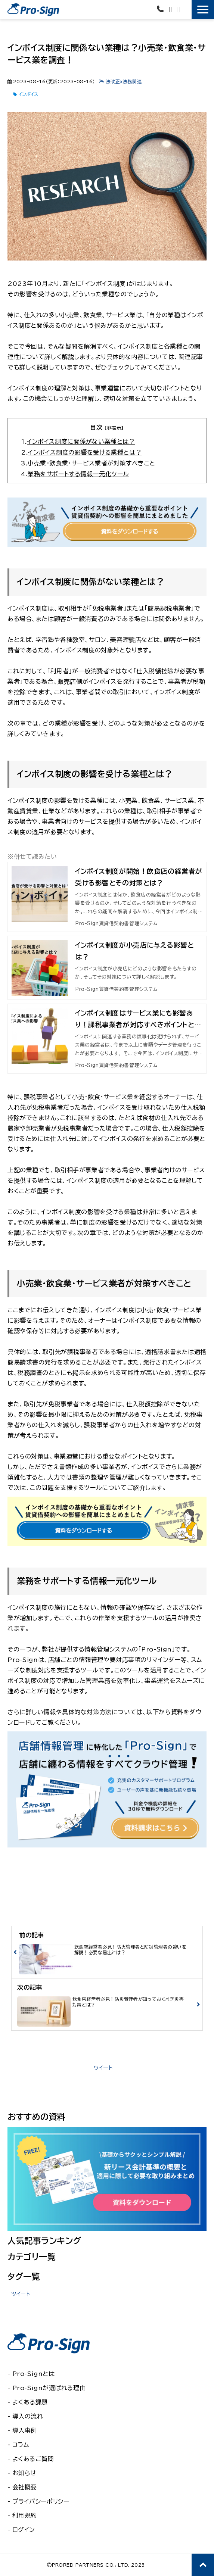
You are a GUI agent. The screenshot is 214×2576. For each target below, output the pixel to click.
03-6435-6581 (161, 8)
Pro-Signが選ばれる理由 (49, 2388)
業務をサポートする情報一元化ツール (78, 474)
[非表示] (114, 427)
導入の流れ (27, 2416)
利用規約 (24, 2516)
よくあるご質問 (33, 2459)
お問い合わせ (171, 9)
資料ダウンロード (180, 9)
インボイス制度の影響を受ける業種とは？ (85, 452)
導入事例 (24, 2430)
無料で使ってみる (187, 12)
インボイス (28, 94)
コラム (20, 2445)
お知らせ (24, 2473)
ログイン (23, 2530)
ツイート (103, 2068)
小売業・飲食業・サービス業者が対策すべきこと (91, 463)
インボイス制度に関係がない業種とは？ (81, 442)
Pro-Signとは (33, 2374)
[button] (203, 9)
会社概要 (24, 2487)
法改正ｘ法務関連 (124, 81)
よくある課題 (30, 2402)
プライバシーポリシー (40, 2501)
